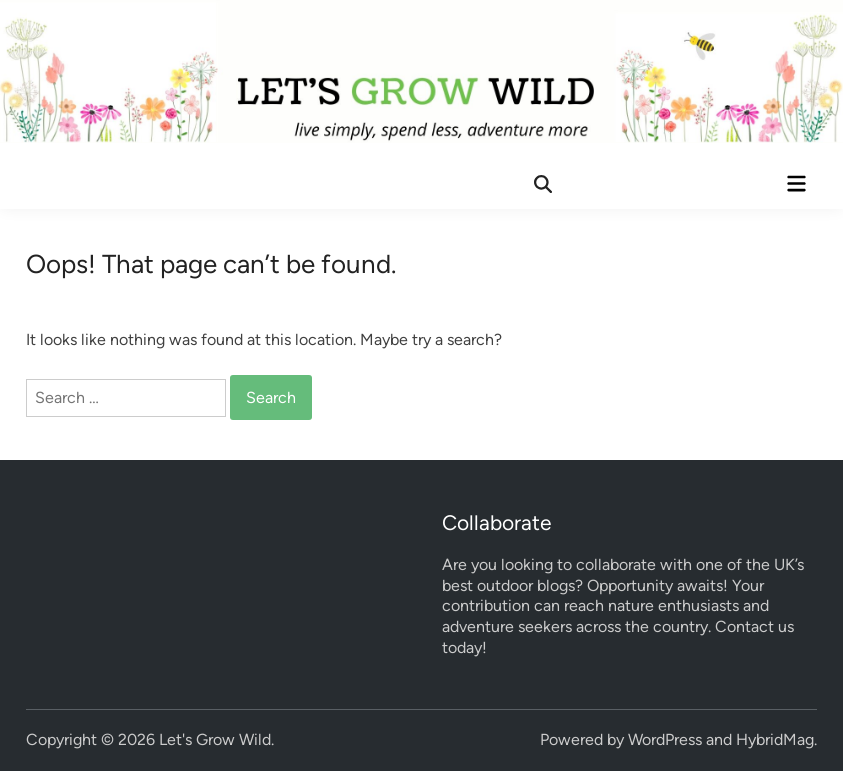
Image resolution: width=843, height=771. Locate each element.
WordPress (665, 739)
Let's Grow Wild (215, 739)
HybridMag (775, 739)
